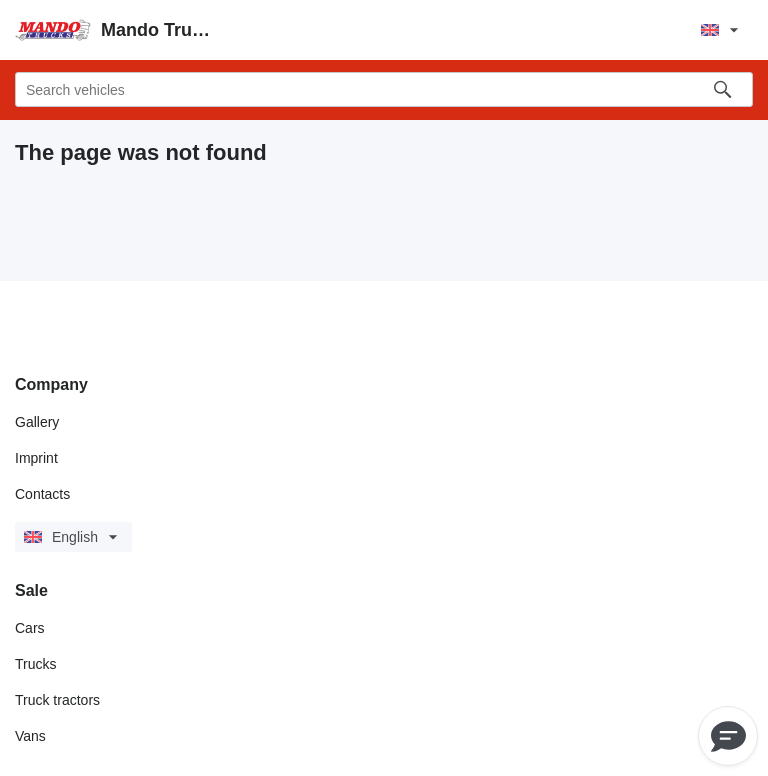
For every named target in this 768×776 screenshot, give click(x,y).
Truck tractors (57, 700)
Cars (30, 628)
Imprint (36, 458)
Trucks (35, 664)
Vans (30, 736)
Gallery (37, 422)
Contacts (42, 494)
